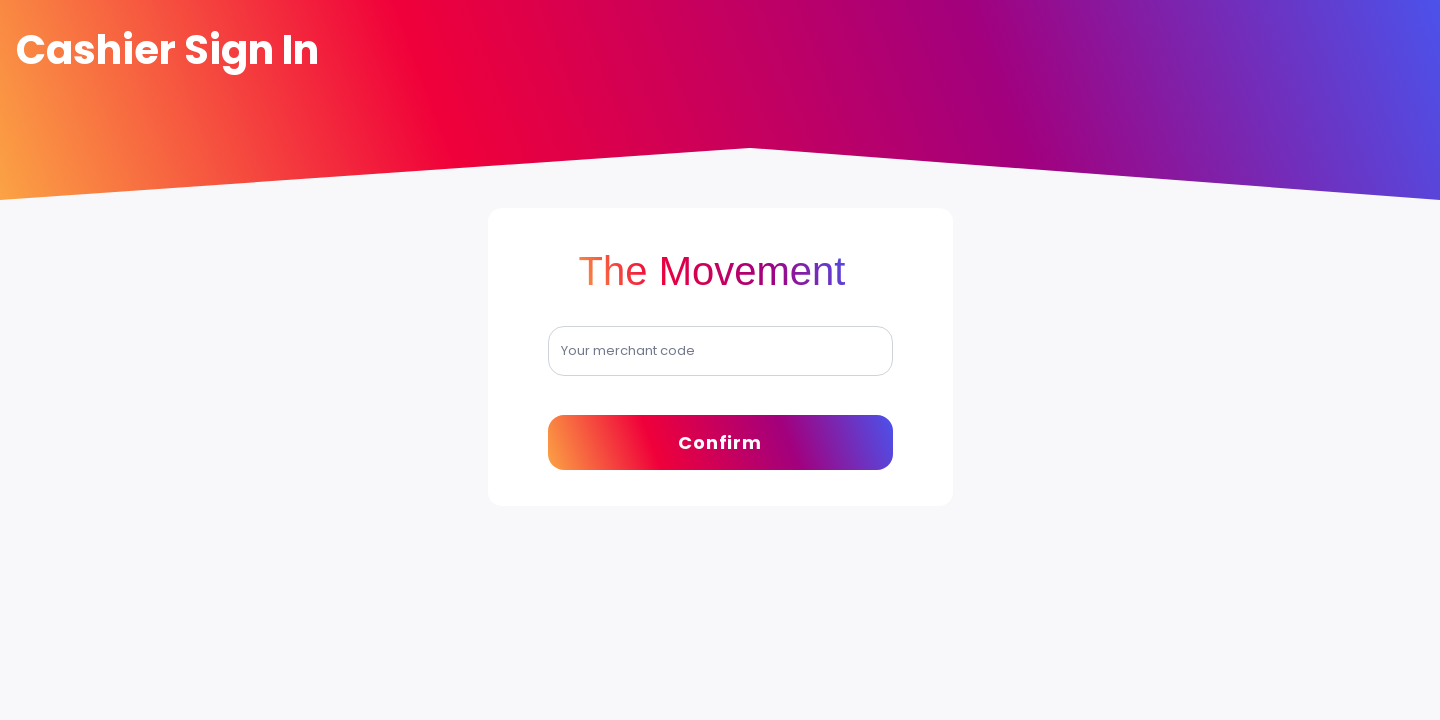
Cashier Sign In (167, 50)
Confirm (719, 442)
